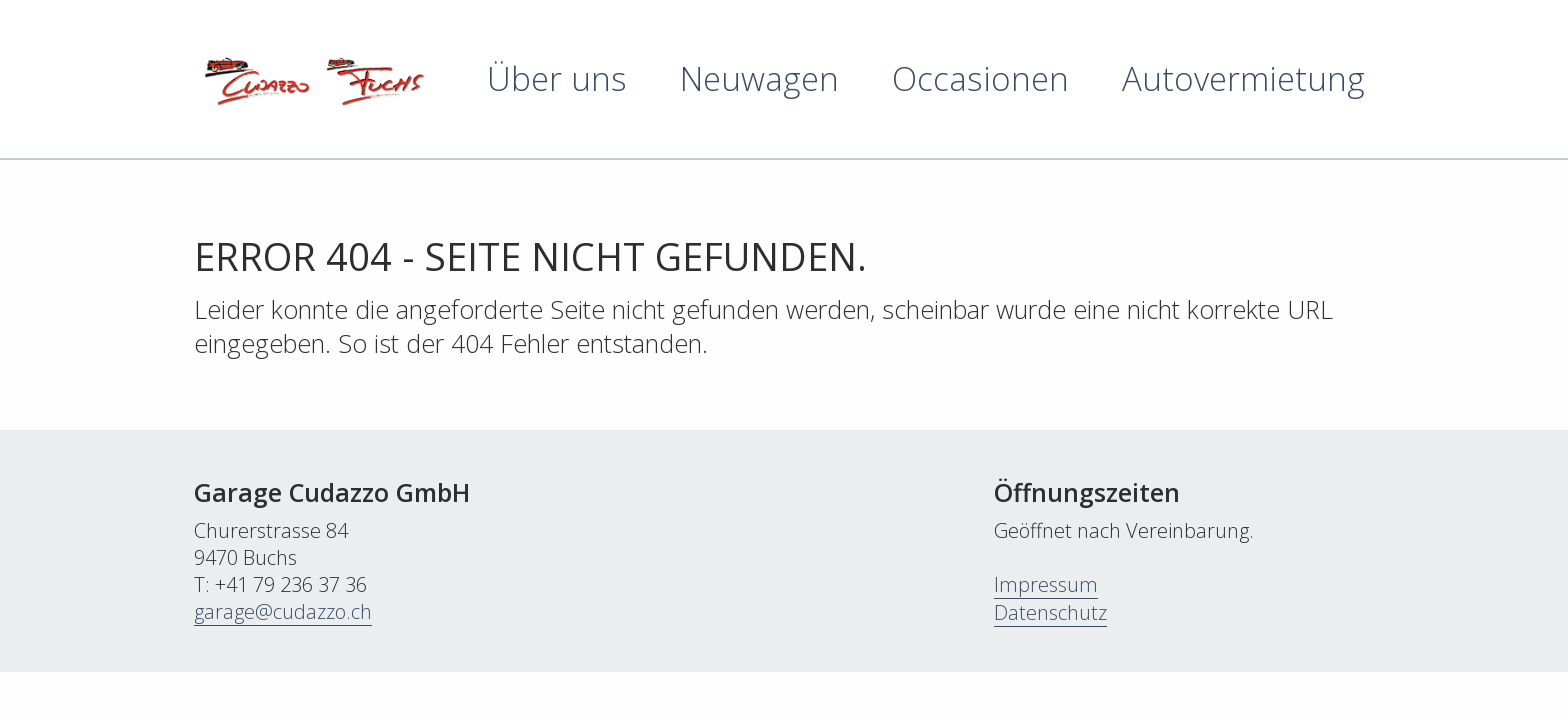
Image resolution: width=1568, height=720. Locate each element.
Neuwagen (759, 78)
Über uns (557, 78)
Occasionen (980, 78)
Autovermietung (1243, 78)
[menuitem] (530, 78)
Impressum (1046, 584)
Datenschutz (1050, 612)
